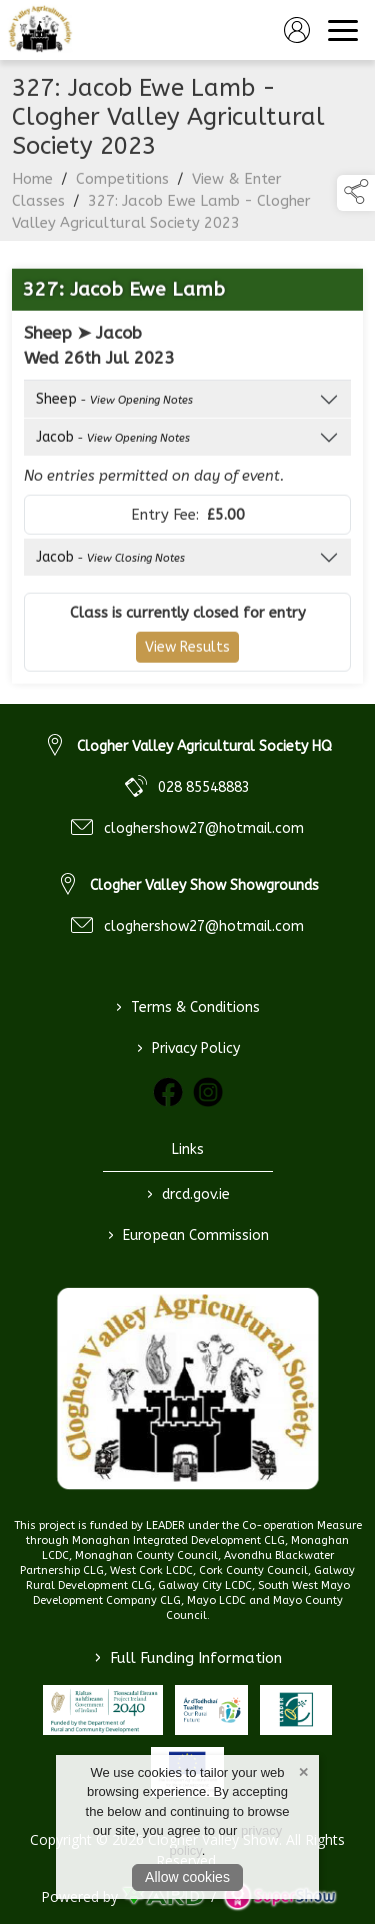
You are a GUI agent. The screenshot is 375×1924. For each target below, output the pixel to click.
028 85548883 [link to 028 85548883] (204, 787)
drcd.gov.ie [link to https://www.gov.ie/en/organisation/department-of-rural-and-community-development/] (187, 1194)
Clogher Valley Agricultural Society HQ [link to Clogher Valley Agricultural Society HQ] (204, 746)
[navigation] (343, 30)
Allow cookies (187, 1877)
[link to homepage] (40, 30)
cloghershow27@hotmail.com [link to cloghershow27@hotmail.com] (204, 828)
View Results (187, 657)
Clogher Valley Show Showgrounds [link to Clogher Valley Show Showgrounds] (204, 885)
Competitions (122, 189)
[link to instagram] (208, 1092)
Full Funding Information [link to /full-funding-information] (188, 1658)
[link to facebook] (168, 1092)
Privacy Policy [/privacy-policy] (187, 1048)
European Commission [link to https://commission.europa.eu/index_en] (187, 1235)
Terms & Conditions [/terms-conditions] (188, 1007)
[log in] (297, 30)
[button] (356, 193)
